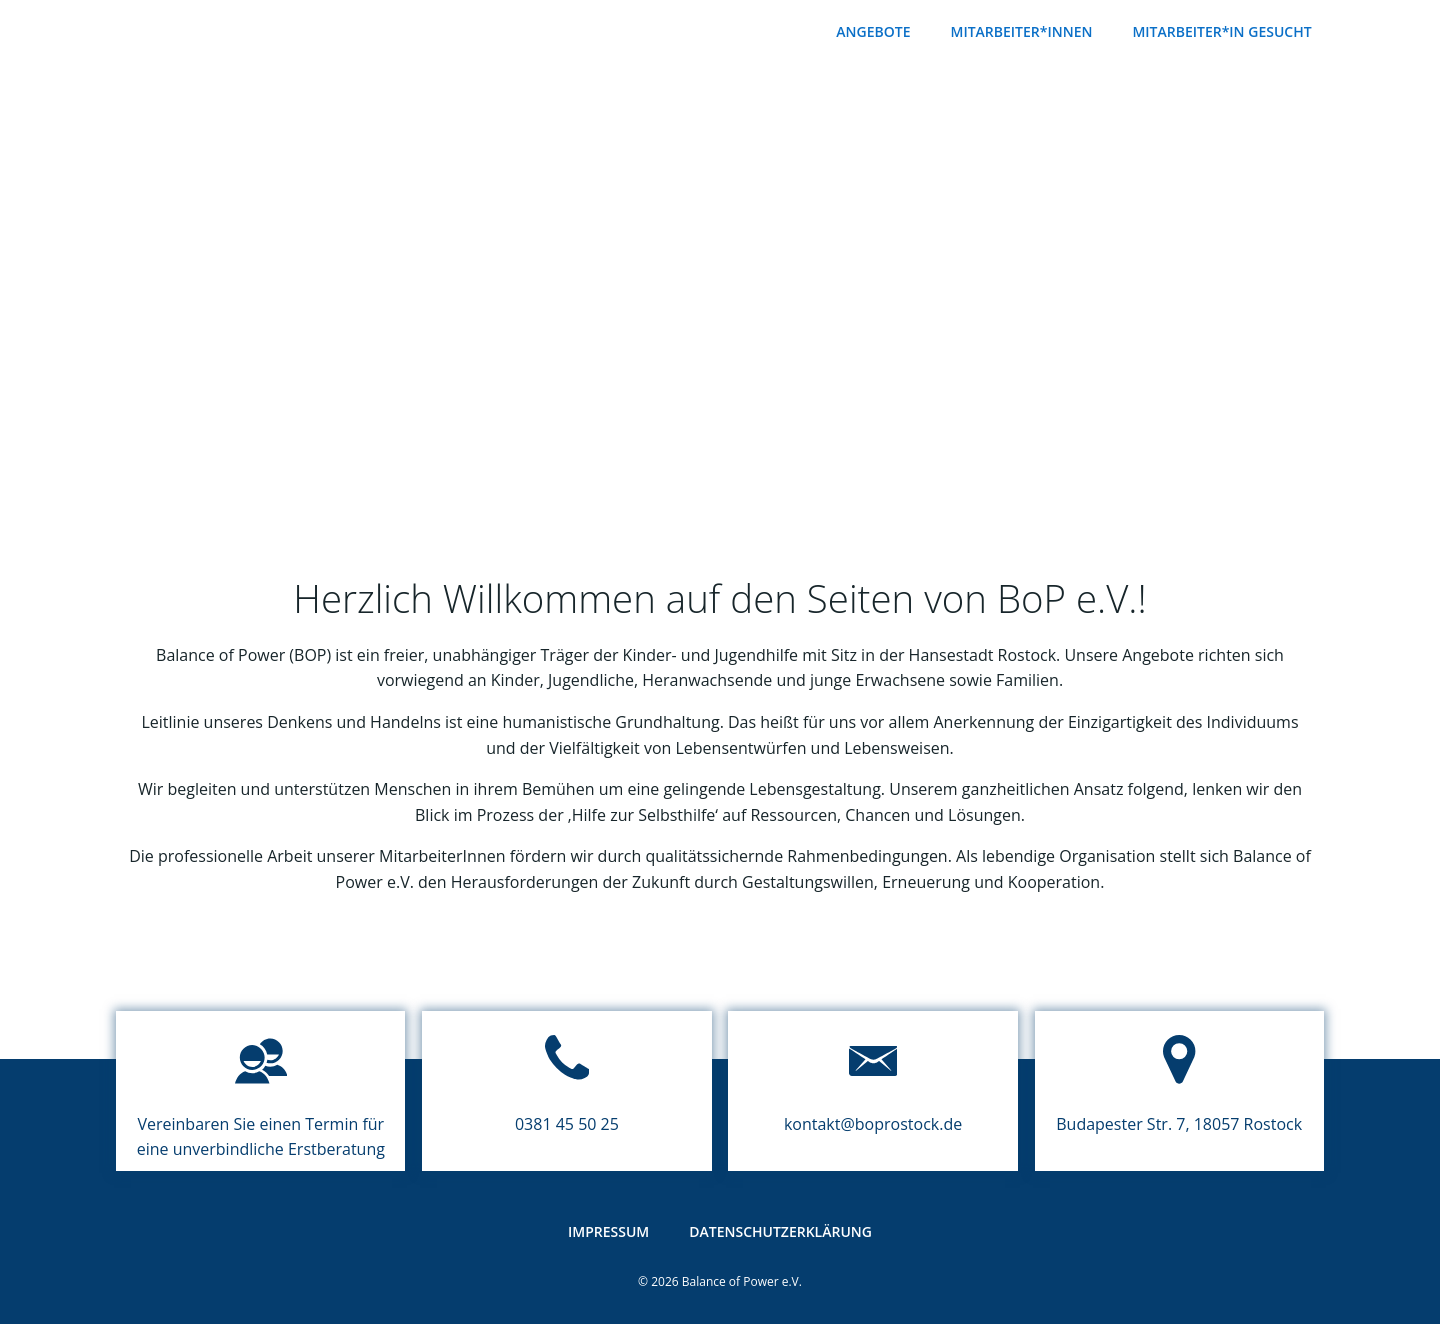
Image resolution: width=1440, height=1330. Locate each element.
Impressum (608, 1245)
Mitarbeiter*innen (1026, 30)
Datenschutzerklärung (780, 1245)
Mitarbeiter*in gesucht (1226, 30)
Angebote (878, 30)
